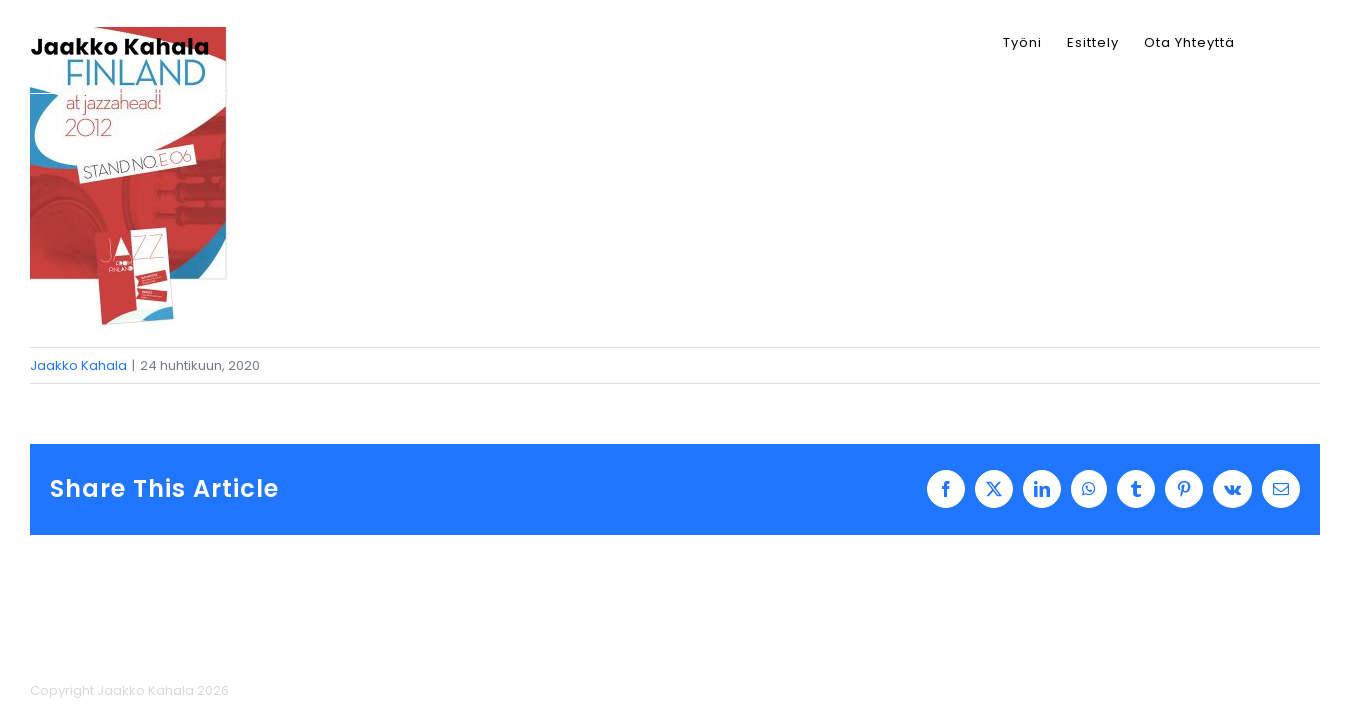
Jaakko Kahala (78, 365)
